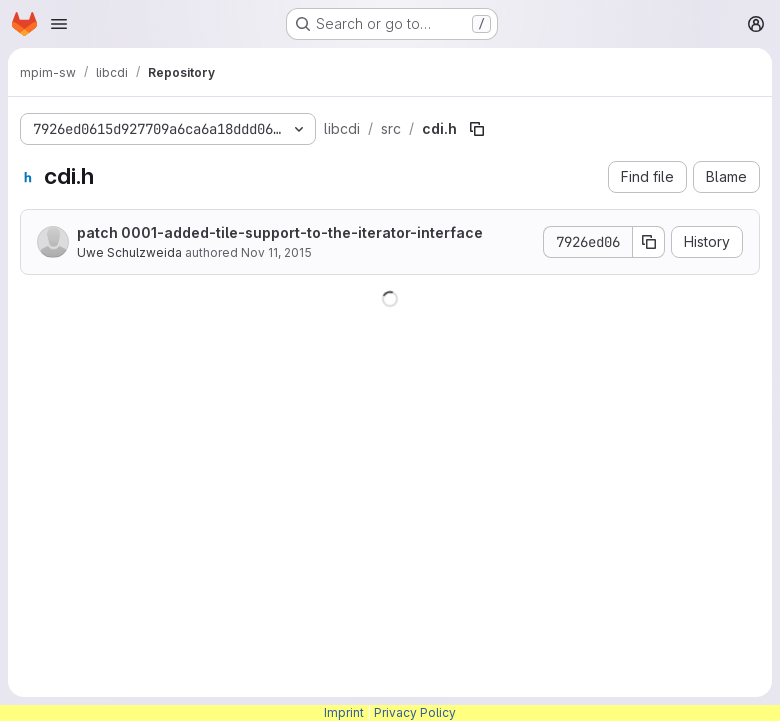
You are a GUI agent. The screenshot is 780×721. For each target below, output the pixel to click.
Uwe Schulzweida (129, 252)
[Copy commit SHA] (649, 242)
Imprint (344, 712)
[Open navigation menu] (59, 24)
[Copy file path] (477, 129)
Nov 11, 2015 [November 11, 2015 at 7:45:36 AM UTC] (276, 252)
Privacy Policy (415, 712)
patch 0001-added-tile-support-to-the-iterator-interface (280, 232)
